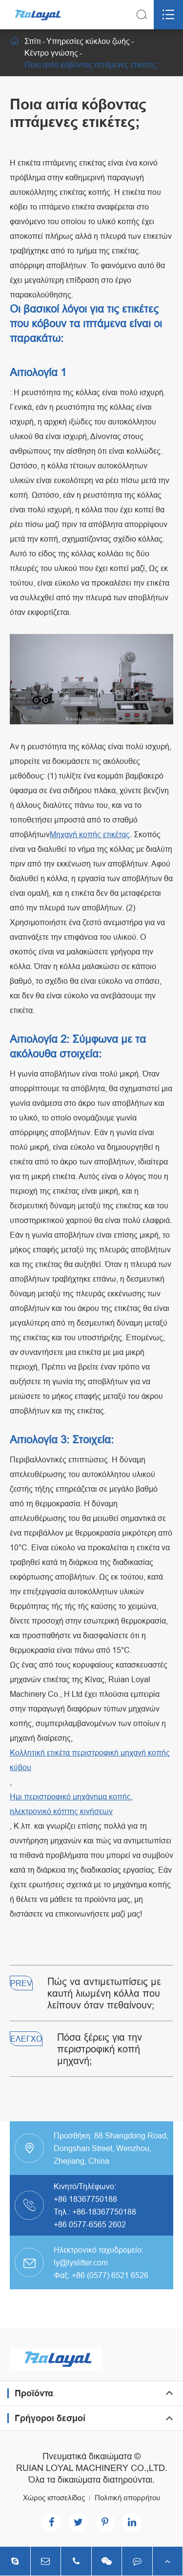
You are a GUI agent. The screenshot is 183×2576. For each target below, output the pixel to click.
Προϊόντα (34, 2393)
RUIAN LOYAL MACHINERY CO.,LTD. (91, 2468)
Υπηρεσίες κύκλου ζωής (88, 41)
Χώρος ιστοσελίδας (54, 2497)
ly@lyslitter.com (81, 2262)
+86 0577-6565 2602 (90, 2224)
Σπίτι (32, 41)
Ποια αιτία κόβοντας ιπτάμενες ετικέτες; (91, 64)
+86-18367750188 (104, 2211)
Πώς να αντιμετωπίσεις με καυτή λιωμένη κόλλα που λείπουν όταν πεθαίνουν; (104, 1993)
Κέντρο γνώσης (51, 52)
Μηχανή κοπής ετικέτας (90, 834)
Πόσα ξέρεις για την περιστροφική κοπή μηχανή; (99, 2048)
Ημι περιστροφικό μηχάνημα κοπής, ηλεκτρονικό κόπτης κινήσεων (71, 1804)
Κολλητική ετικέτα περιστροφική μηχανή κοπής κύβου (90, 1760)
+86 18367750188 (85, 2199)
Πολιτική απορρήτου (127, 2497)
